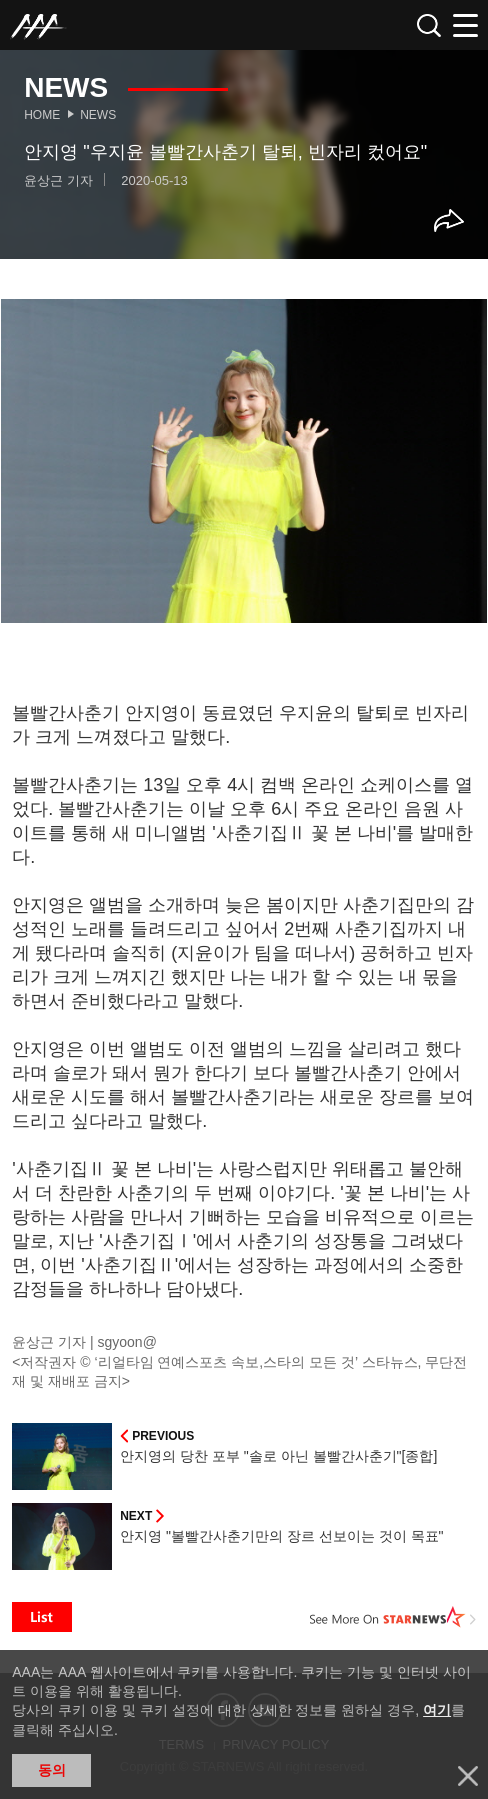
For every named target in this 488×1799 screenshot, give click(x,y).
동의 (52, 1770)
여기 (437, 1710)
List (42, 1617)
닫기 (468, 1776)
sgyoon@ (127, 1342)
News (98, 115)
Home (42, 115)
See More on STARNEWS (393, 1617)
